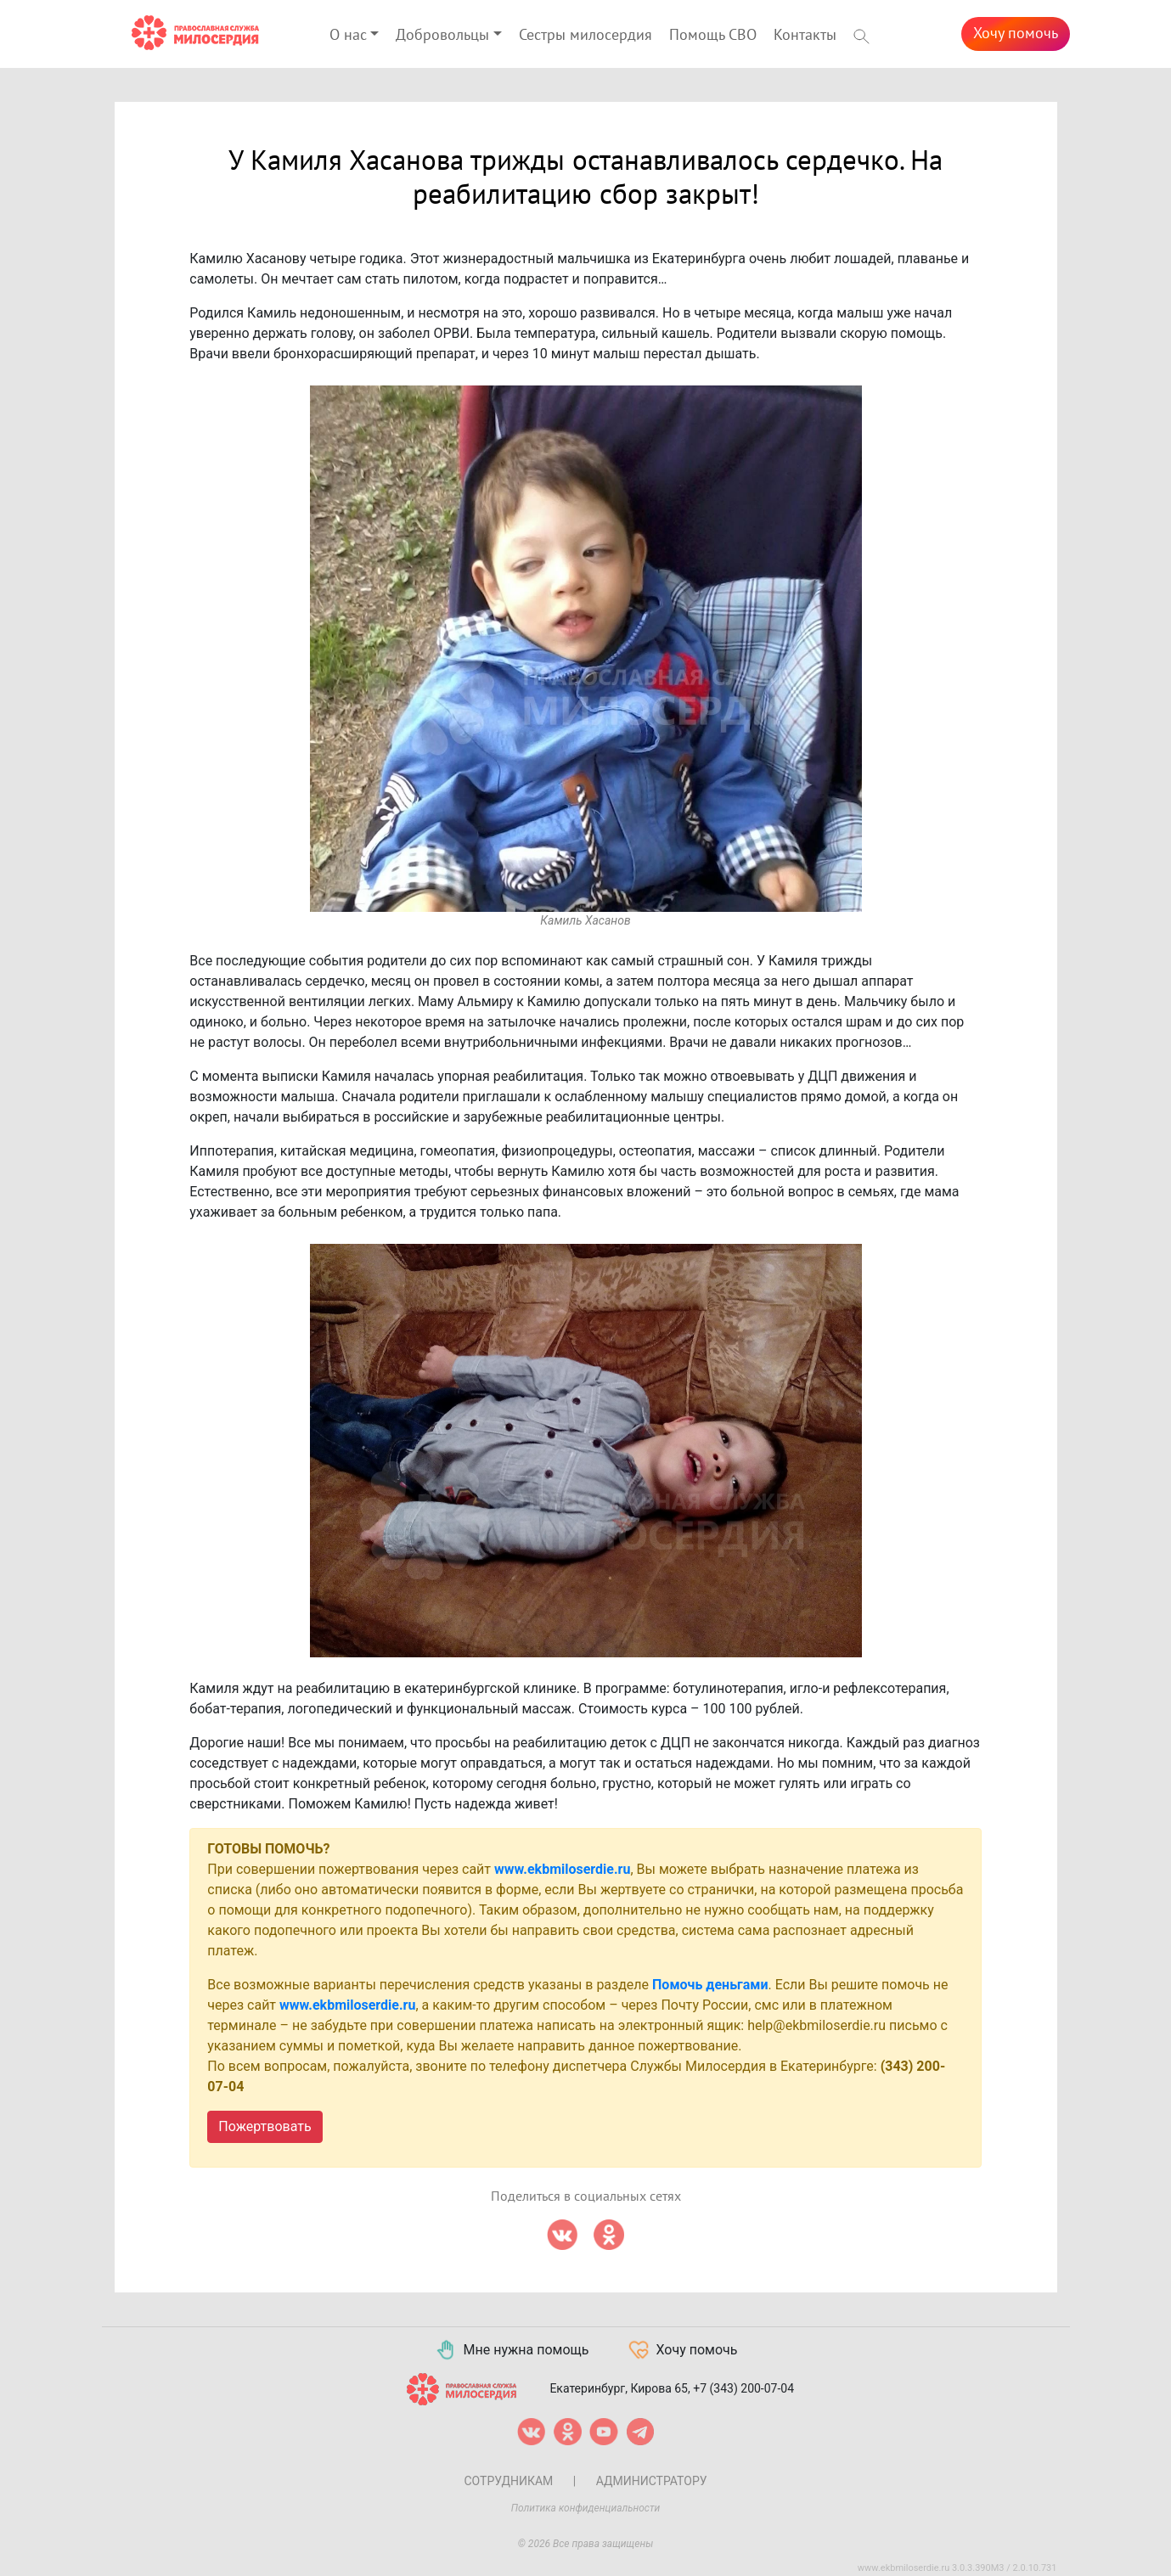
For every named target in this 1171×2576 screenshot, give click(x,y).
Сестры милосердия (585, 35)
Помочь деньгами (710, 1985)
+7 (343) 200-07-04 (743, 2388)
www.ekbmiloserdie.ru (562, 1869)
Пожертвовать (264, 2126)
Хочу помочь (1015, 33)
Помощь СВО (713, 35)
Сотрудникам (508, 2481)
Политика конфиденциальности (586, 2508)
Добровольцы (442, 35)
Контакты (805, 35)
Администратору (651, 2481)
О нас (348, 35)
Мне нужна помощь (511, 2350)
